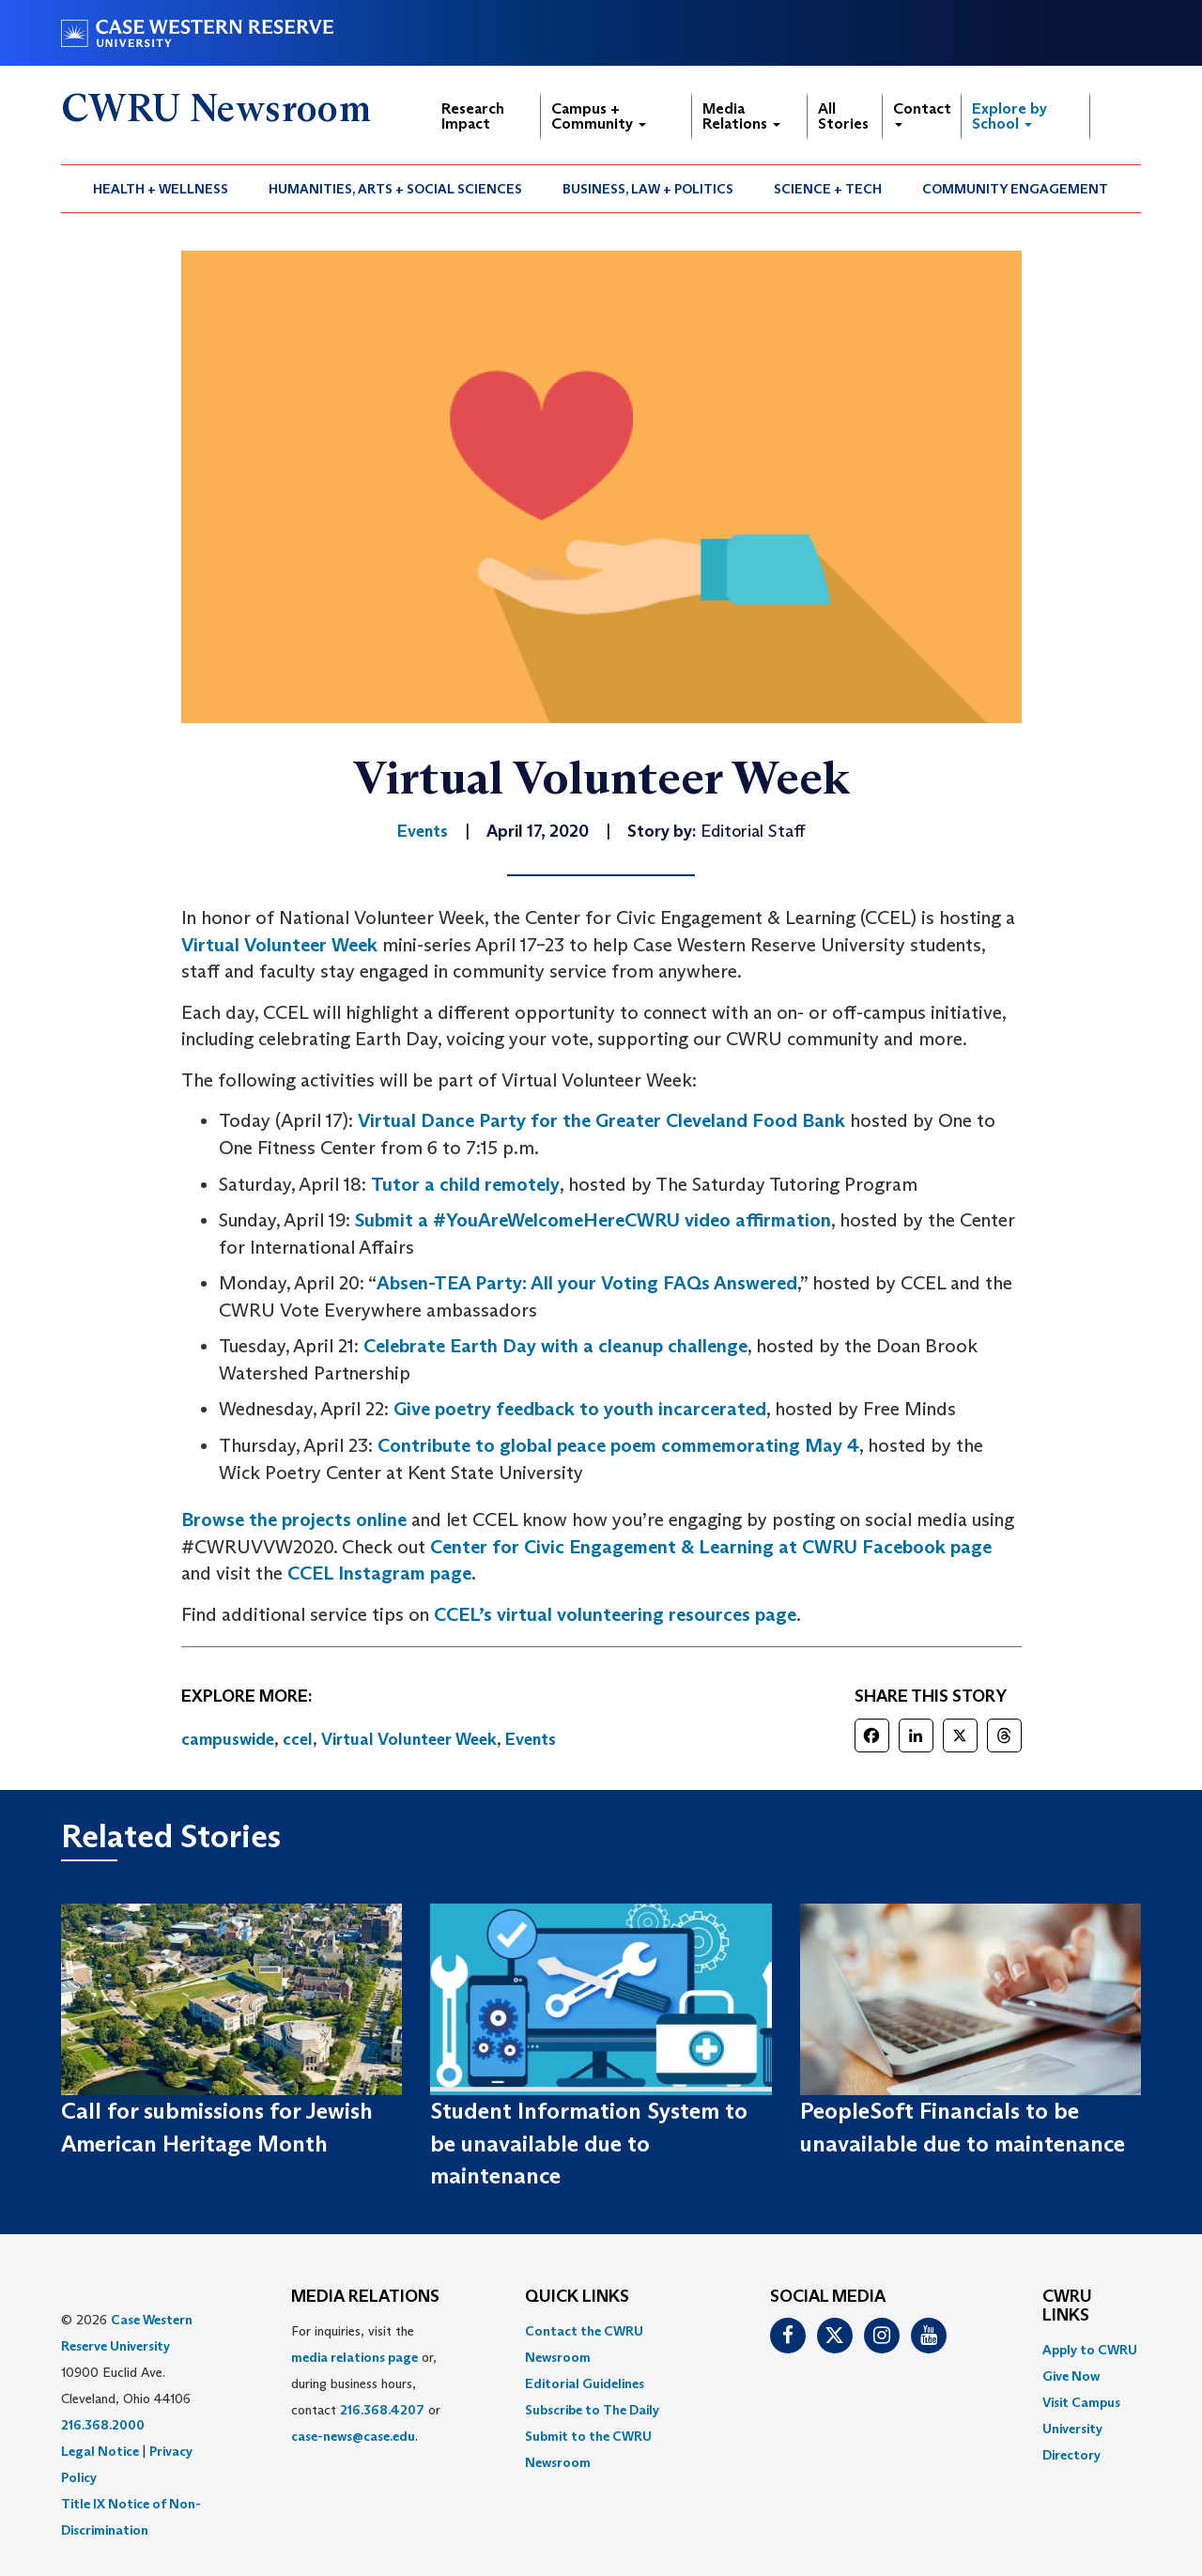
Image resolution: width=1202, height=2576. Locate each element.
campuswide (227, 1739)
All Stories (843, 116)
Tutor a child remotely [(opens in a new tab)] (465, 1184)
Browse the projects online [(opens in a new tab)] (294, 1519)
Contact (922, 113)
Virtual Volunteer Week (409, 1739)
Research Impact (472, 116)
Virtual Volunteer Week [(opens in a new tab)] (279, 944)
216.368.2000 (103, 2424)
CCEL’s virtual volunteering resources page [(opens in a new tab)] (615, 1614)
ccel (298, 1739)
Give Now (1071, 2376)
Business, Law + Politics (647, 188)
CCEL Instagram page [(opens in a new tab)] (379, 1573)
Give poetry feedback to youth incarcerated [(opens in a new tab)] (579, 1408)
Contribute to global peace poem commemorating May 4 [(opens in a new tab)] (618, 1445)
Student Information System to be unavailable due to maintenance (588, 2143)
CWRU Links (1067, 2306)
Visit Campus (1081, 2402)
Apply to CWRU (1089, 2349)
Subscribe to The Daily (592, 2409)
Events (530, 1739)
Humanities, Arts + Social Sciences (395, 188)
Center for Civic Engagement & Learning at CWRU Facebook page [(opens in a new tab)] (711, 1546)
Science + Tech (828, 188)
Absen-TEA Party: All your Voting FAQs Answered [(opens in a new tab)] (587, 1283)
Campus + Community (598, 116)
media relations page (354, 2357)
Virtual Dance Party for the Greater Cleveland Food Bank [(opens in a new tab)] (601, 1120)
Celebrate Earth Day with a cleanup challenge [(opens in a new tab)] (555, 1345)
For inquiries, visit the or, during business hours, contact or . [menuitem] (365, 2383)
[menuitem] (161, 188)
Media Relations (741, 116)
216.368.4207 (382, 2409)
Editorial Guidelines (584, 2383)
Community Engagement (1015, 188)
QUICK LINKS (577, 2297)
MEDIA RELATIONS (365, 2297)
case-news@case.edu (353, 2436)
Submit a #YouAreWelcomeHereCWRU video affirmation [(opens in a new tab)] (593, 1220)
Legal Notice (100, 2451)
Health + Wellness (160, 188)
